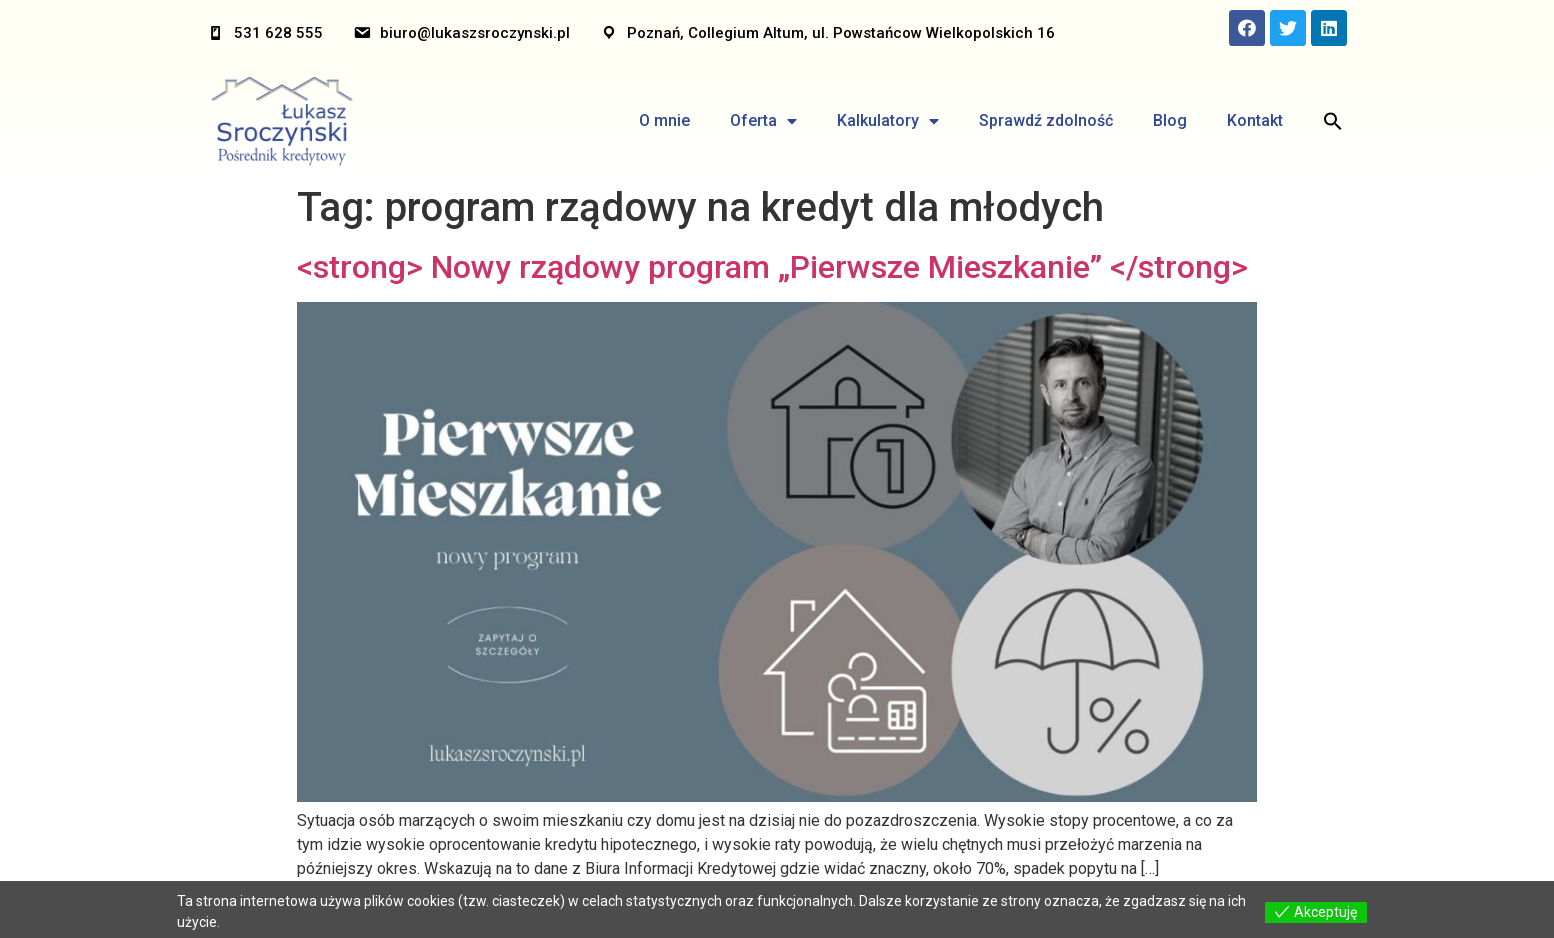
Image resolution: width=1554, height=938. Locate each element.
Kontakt (1255, 120)
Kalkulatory (888, 121)
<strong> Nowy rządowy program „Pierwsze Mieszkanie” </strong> (772, 267)
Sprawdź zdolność (1046, 120)
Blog (1170, 120)
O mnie (664, 120)
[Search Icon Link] (1333, 121)
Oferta (763, 121)
